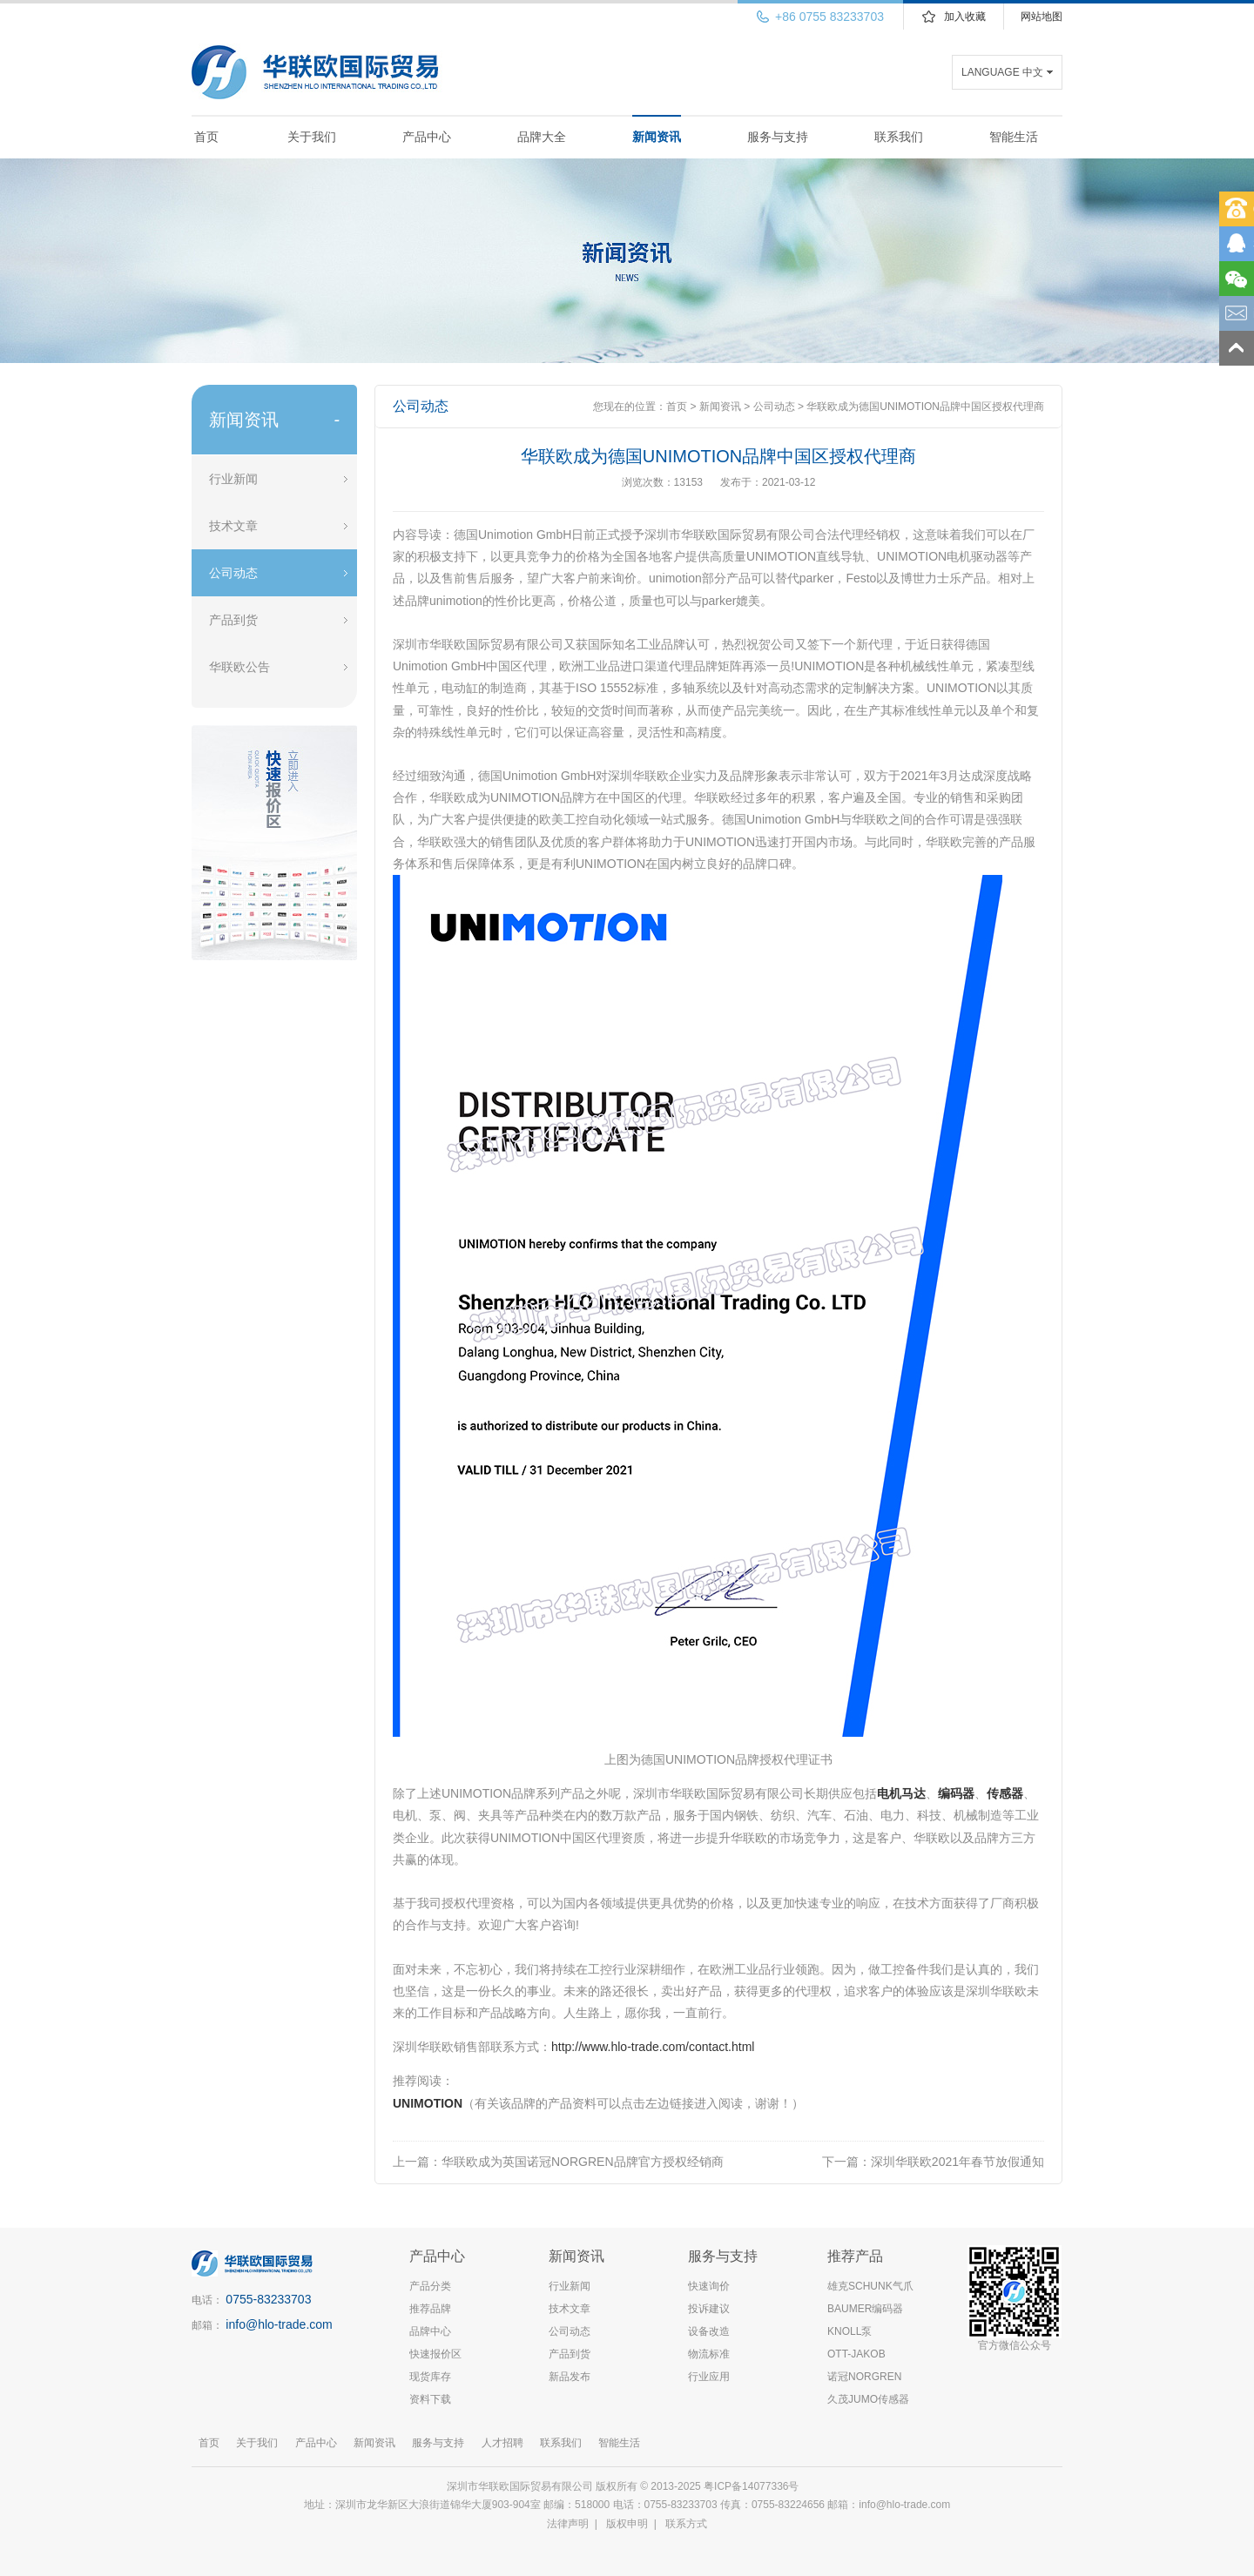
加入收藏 (965, 16)
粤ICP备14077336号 (753, 2486)
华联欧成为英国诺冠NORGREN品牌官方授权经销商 (583, 2162)
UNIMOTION (427, 2103)
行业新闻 (233, 479)
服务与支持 (777, 137)
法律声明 (568, 2524)
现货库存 (430, 2377)
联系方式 (686, 2524)
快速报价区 (435, 2354)
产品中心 (426, 137)
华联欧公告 (239, 667)
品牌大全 (541, 137)
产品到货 (233, 620)
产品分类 (430, 2286)
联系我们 (898, 137)
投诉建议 (709, 2309)
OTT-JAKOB (856, 2354)
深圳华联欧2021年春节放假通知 (957, 2162)
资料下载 (430, 2399)
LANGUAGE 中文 (1002, 72)
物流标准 (709, 2354)
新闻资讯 (656, 137)
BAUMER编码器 (865, 2309)
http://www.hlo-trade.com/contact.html (652, 2047)
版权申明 (627, 2524)
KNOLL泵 (849, 2331)
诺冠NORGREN (864, 2377)
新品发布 (569, 2377)
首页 (206, 137)
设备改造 (709, 2331)
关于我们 (311, 137)
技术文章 (233, 526)
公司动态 (233, 573)
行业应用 (709, 2377)
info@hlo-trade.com (279, 2324)
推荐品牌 (430, 2309)
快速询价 (709, 2286)
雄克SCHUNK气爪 (870, 2286)
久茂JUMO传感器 (868, 2399)
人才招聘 (502, 2443)
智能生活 (1013, 137)
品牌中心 (430, 2331)
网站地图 (1041, 16)
